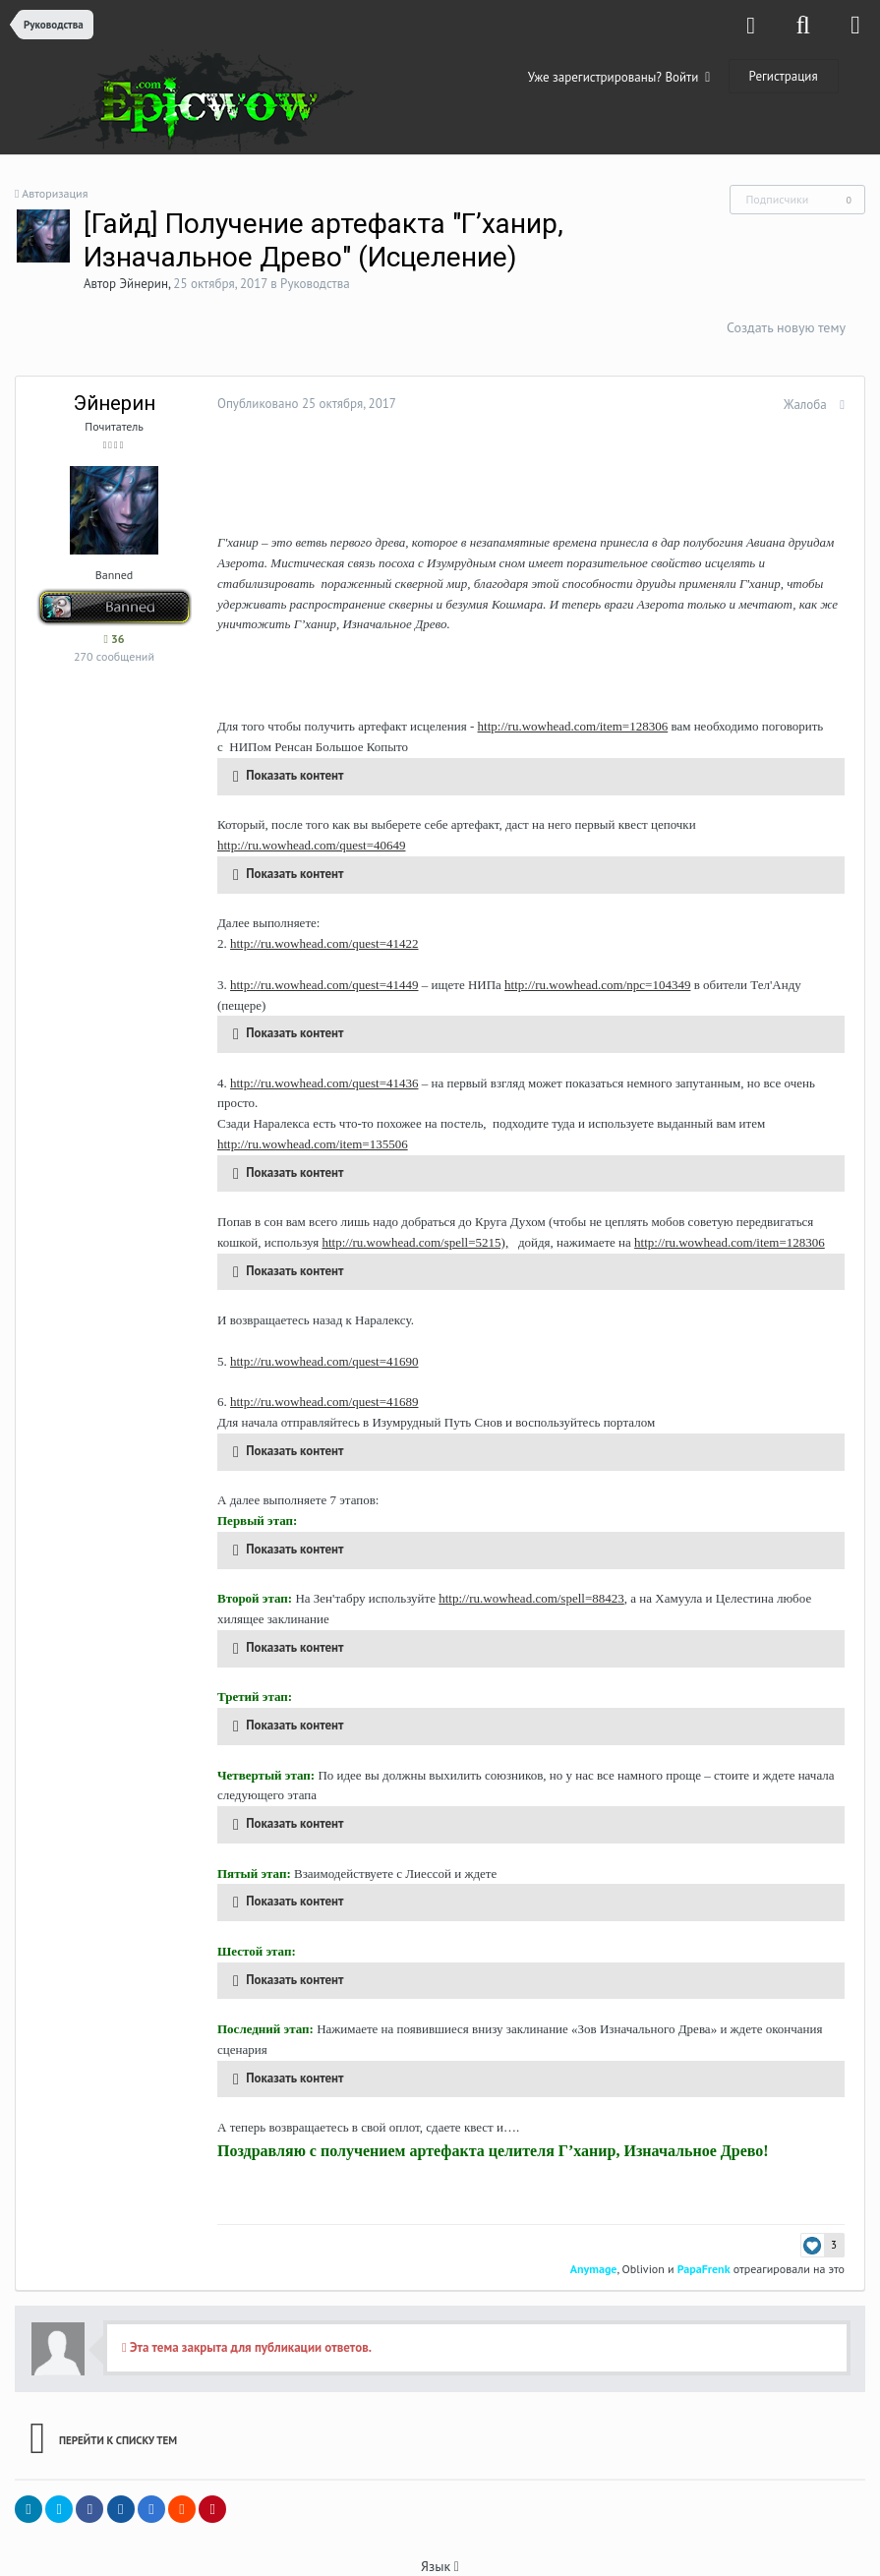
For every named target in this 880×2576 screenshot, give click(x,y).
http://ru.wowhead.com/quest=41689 (319, 1382)
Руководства (315, 283)
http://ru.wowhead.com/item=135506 (307, 1123)
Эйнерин (144, 283)
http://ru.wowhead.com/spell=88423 (526, 1578)
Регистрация (783, 76)
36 (113, 638)
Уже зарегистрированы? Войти (619, 77)
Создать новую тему (786, 327)
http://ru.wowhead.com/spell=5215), (410, 1221)
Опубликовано (301, 403)
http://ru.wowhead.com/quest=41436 (319, 1062)
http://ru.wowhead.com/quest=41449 (319, 984)
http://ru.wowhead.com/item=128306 (568, 726)
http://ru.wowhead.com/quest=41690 (319, 1340)
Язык (440, 2546)
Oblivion (647, 2248)
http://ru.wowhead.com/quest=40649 (306, 845)
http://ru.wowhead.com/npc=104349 (592, 984)
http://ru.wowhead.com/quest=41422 (319, 943)
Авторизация (55, 193)
